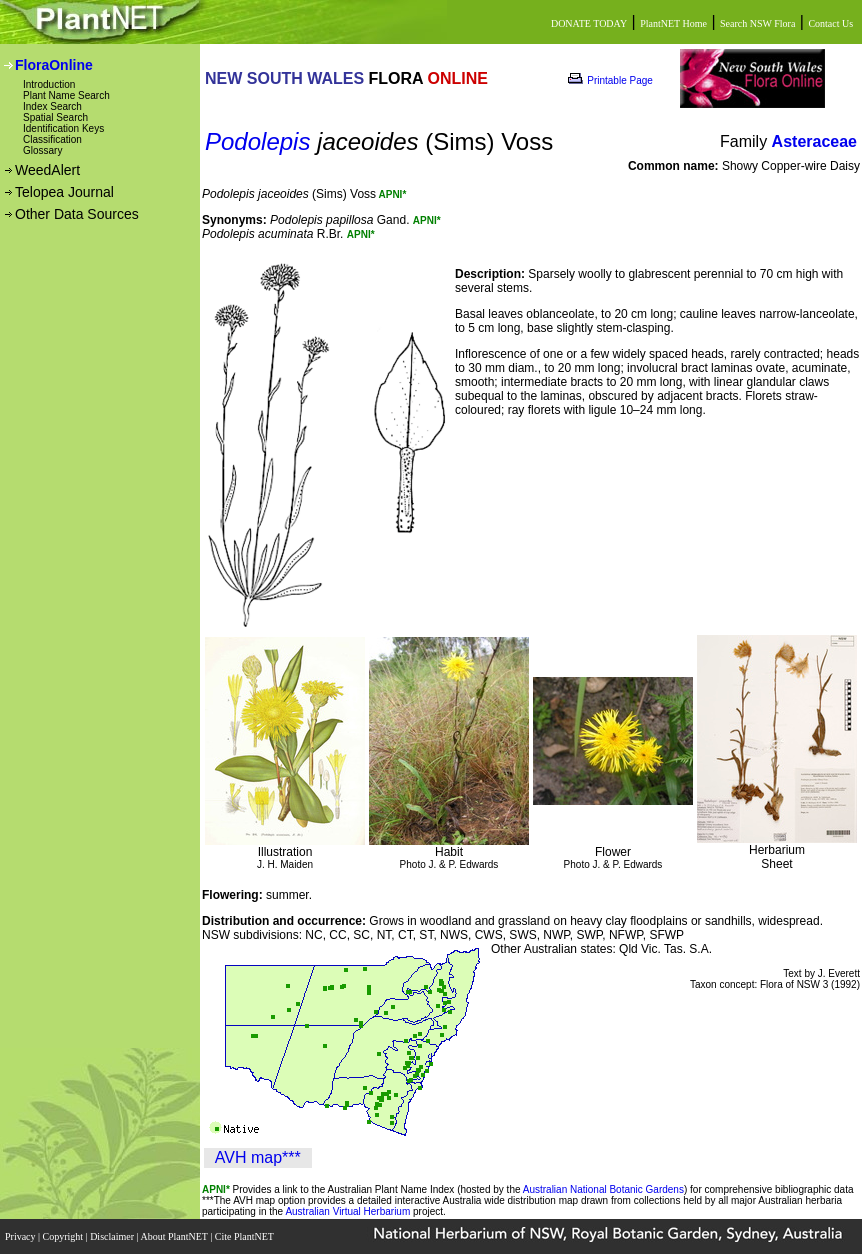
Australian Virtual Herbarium (347, 1211)
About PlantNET (175, 1236)
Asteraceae (814, 141)
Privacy (21, 1236)
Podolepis (257, 141)
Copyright (64, 1236)
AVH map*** (258, 1157)
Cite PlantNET (245, 1236)
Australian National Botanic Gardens (603, 1189)
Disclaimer (113, 1236)
